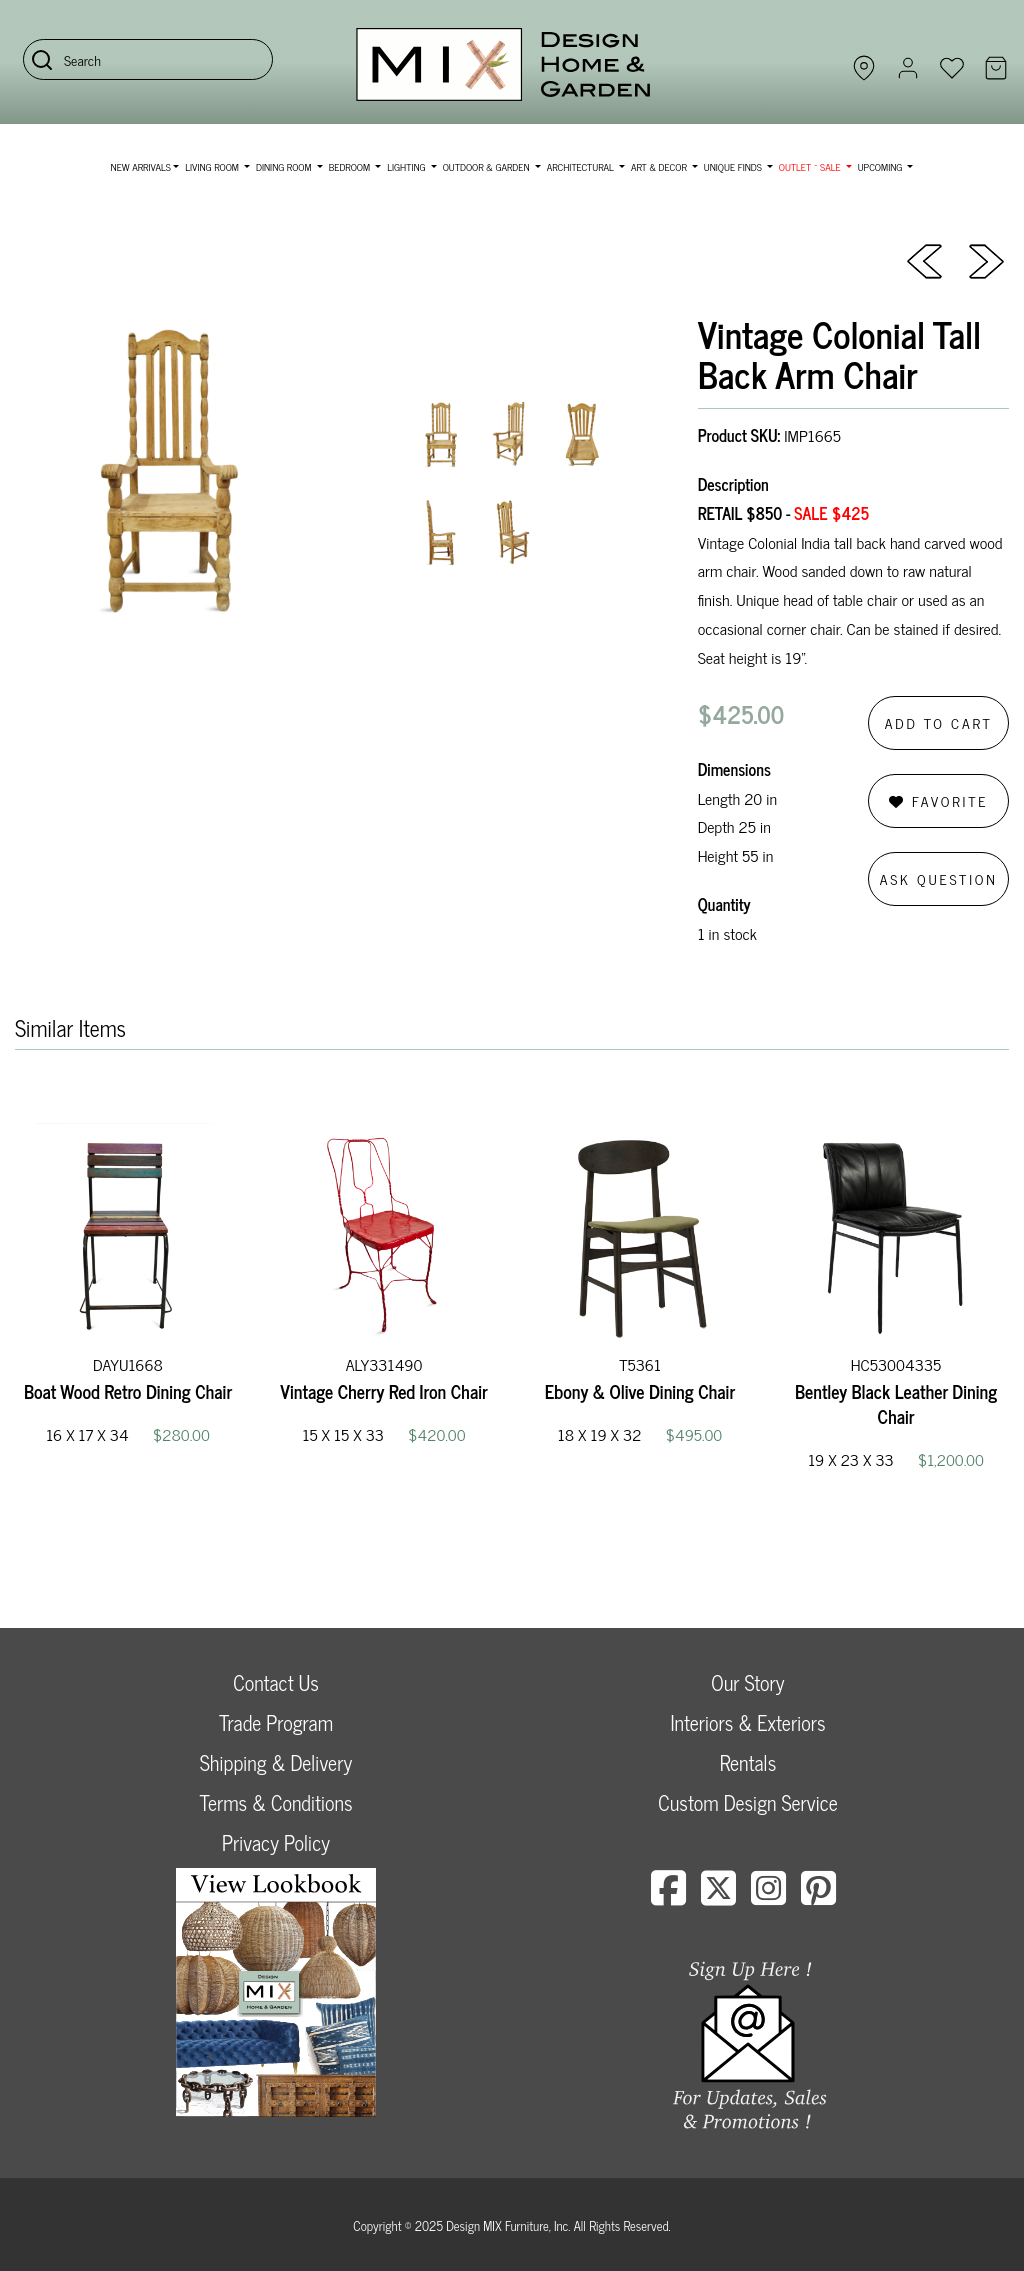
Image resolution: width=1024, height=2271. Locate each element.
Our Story (747, 1682)
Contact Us (276, 1682)
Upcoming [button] (881, 166)
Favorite (938, 800)
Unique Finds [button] (734, 166)
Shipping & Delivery (276, 1762)
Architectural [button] (582, 166)
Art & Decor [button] (660, 166)
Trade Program (276, 1722)
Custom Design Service (747, 1802)
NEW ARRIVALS (141, 166)
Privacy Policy (276, 1842)
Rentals (748, 1762)
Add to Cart (939, 722)
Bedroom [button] (351, 166)
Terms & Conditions (275, 1802)
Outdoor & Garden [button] (487, 166)
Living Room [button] (213, 166)
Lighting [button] (407, 166)
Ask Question (939, 878)
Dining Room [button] (285, 166)
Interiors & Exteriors (747, 1722)
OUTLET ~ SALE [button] (811, 166)
